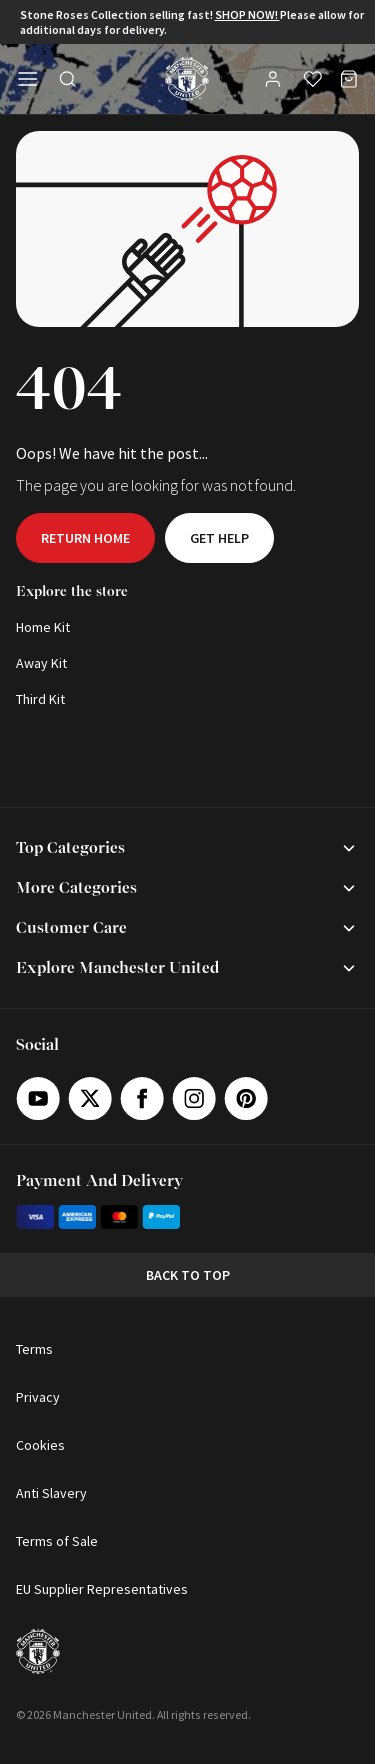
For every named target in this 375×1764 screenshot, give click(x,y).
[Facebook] (142, 1098)
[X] (90, 1098)
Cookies (40, 1445)
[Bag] (349, 79)
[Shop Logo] (187, 79)
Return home (85, 538)
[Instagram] (194, 1098)
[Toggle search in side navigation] (68, 79)
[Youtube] (38, 1098)
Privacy (38, 1397)
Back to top (188, 1275)
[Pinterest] (246, 1098)
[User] (275, 82)
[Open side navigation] (28, 79)
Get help (219, 538)
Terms (34, 1349)
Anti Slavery (51, 1493)
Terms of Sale (57, 1541)
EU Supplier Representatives (102, 1589)
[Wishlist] (313, 79)
